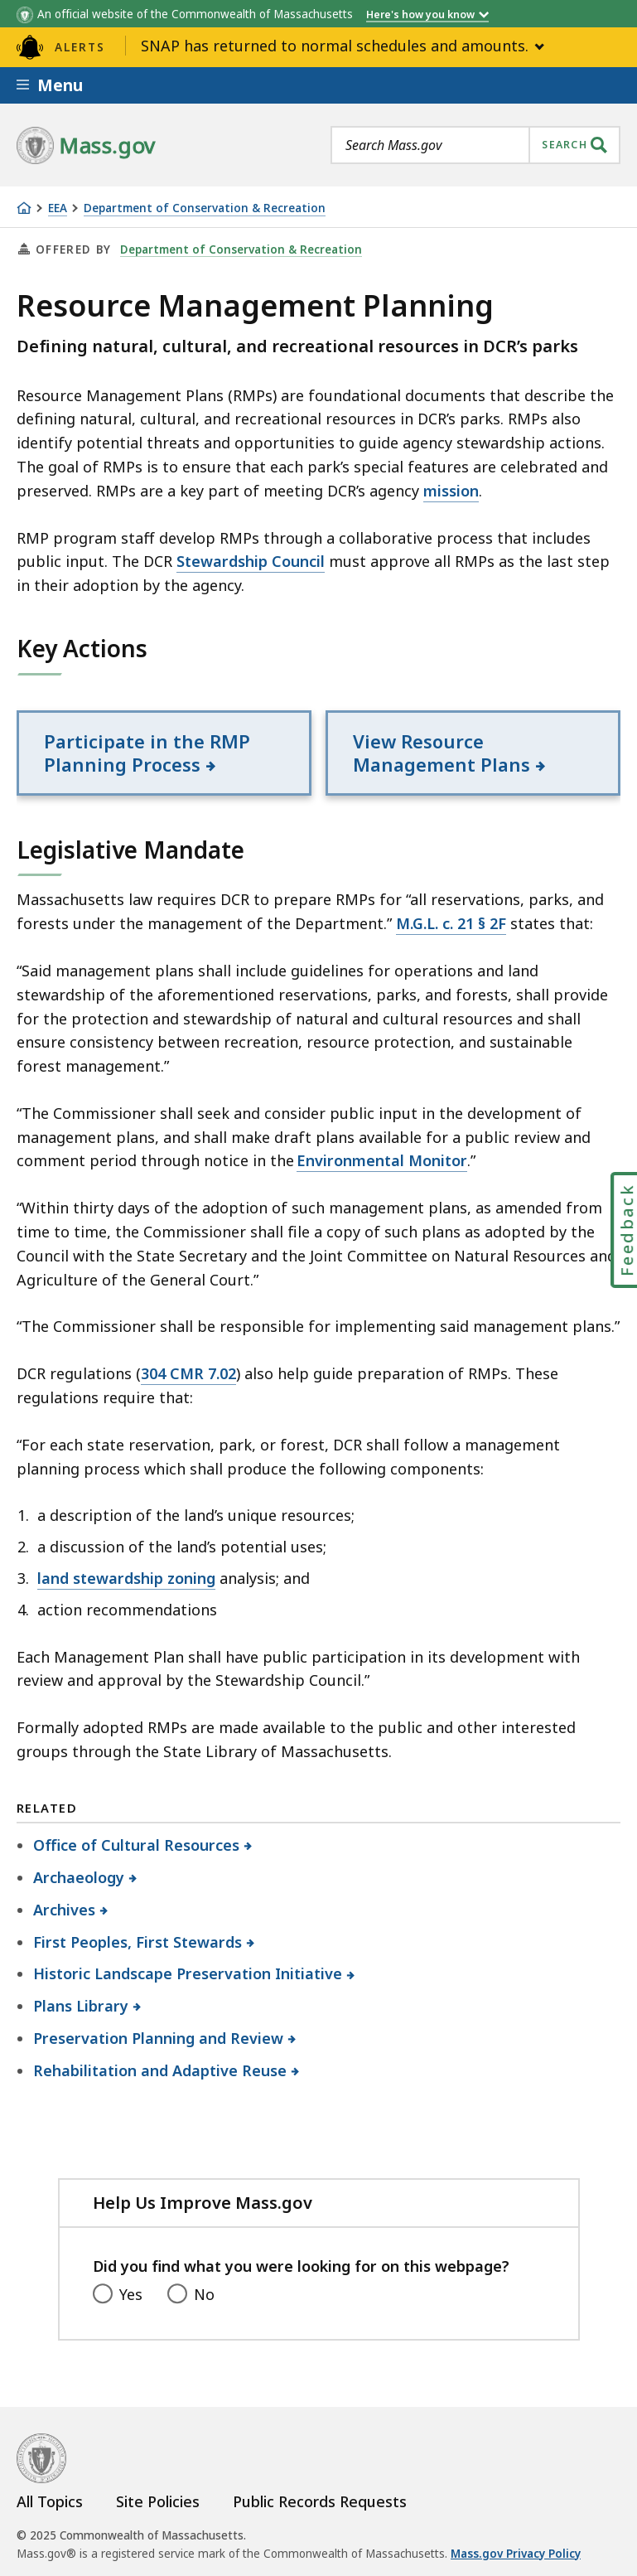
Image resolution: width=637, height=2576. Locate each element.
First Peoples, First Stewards (138, 1942)
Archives (64, 1910)
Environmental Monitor (382, 1160)
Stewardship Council (250, 561)
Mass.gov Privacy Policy (516, 2553)
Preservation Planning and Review (158, 2038)
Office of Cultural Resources (136, 1845)
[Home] (24, 208)
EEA (57, 208)
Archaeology (79, 1877)
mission (451, 491)
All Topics (50, 2501)
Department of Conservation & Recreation (205, 208)
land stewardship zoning (126, 1578)
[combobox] (475, 145)
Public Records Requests (320, 2501)
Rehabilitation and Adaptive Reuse (160, 2070)
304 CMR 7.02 (188, 1373)
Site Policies (158, 2501)
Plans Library (81, 2006)
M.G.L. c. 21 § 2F (451, 923)
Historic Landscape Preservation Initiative (188, 1973)
